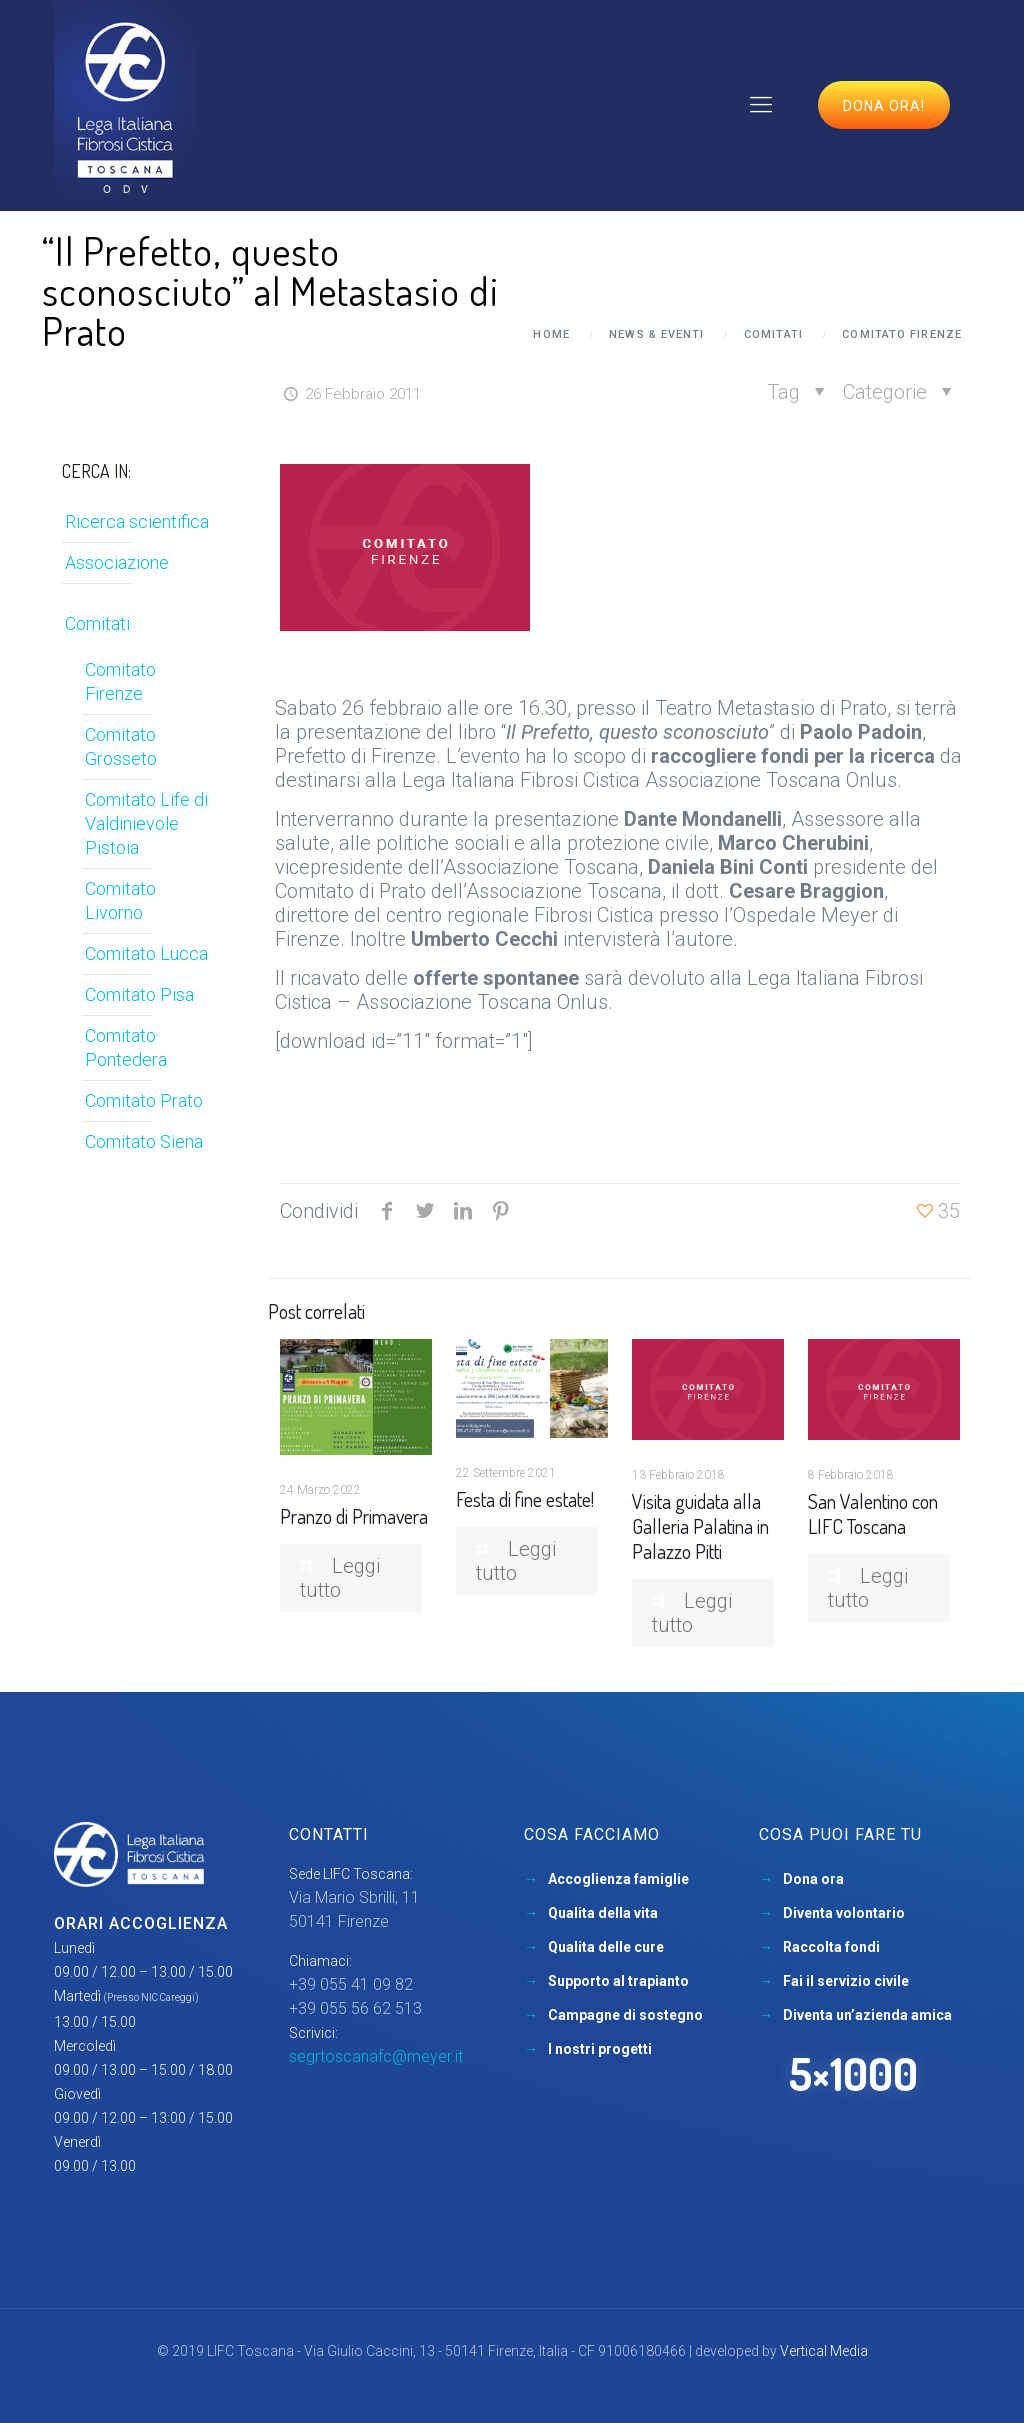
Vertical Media (824, 2351)
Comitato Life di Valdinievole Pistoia (146, 823)
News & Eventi (656, 334)
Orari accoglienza (141, 1923)
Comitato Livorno (120, 900)
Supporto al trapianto (618, 1981)
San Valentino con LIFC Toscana (873, 1513)
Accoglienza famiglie (618, 1879)
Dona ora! (884, 106)
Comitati (773, 334)
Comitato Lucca (146, 953)
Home (551, 334)
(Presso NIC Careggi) (151, 1997)
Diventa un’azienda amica (867, 2015)
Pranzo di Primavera (354, 1516)
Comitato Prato (144, 1100)
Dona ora (813, 1879)
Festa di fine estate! (525, 1499)
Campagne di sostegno (625, 2015)
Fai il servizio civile (846, 1981)
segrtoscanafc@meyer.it (376, 2056)
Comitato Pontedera (126, 1047)
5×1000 (853, 2073)
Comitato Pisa (139, 994)
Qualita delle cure (606, 1947)
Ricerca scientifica (137, 521)
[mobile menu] (761, 105)
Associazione (117, 562)
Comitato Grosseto (121, 746)
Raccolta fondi (831, 1947)
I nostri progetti (600, 2049)
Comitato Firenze (902, 334)
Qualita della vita (603, 1913)
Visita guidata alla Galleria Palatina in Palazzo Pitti (700, 1526)
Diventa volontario (844, 1913)
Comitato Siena (144, 1141)
